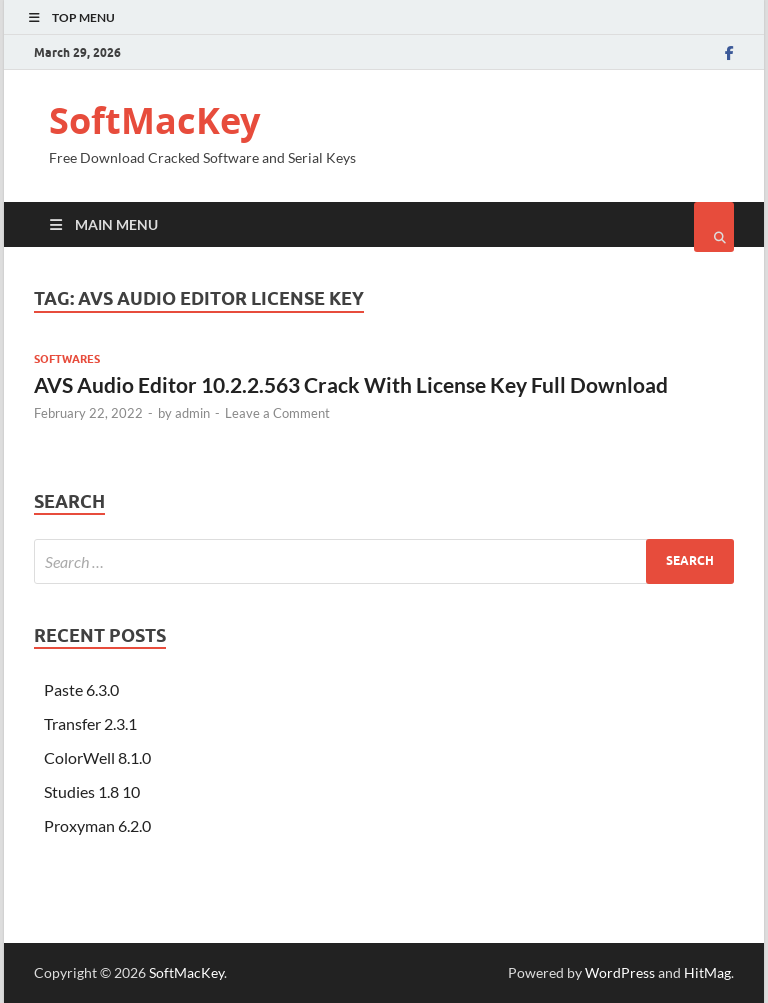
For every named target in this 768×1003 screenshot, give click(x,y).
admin (192, 413)
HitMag (707, 972)
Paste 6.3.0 (81, 689)
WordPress (620, 972)
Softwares (67, 359)
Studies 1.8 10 (92, 791)
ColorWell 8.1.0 (97, 757)
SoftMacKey (154, 120)
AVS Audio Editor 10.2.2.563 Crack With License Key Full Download (351, 384)
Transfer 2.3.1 (90, 723)
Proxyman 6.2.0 (97, 825)
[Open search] (714, 227)
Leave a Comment (277, 413)
